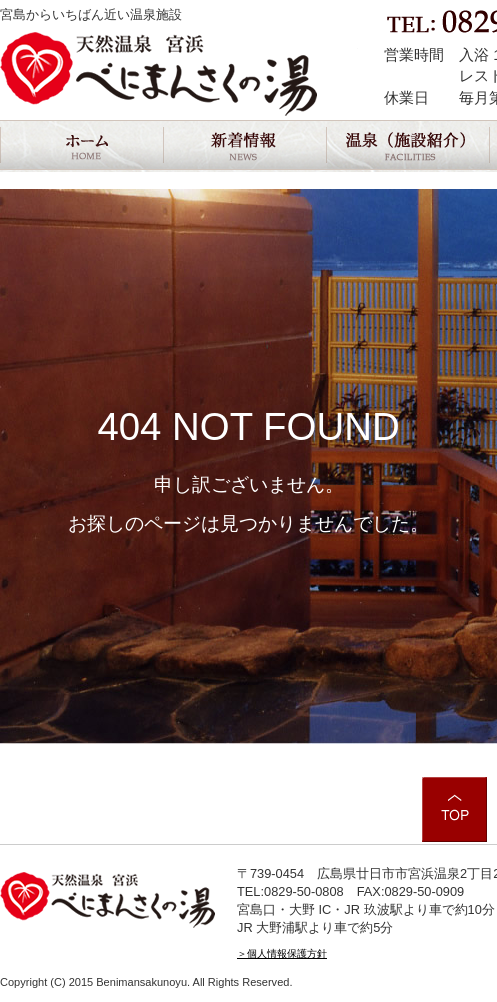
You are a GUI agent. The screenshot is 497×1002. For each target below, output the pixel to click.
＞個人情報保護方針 (282, 953)
